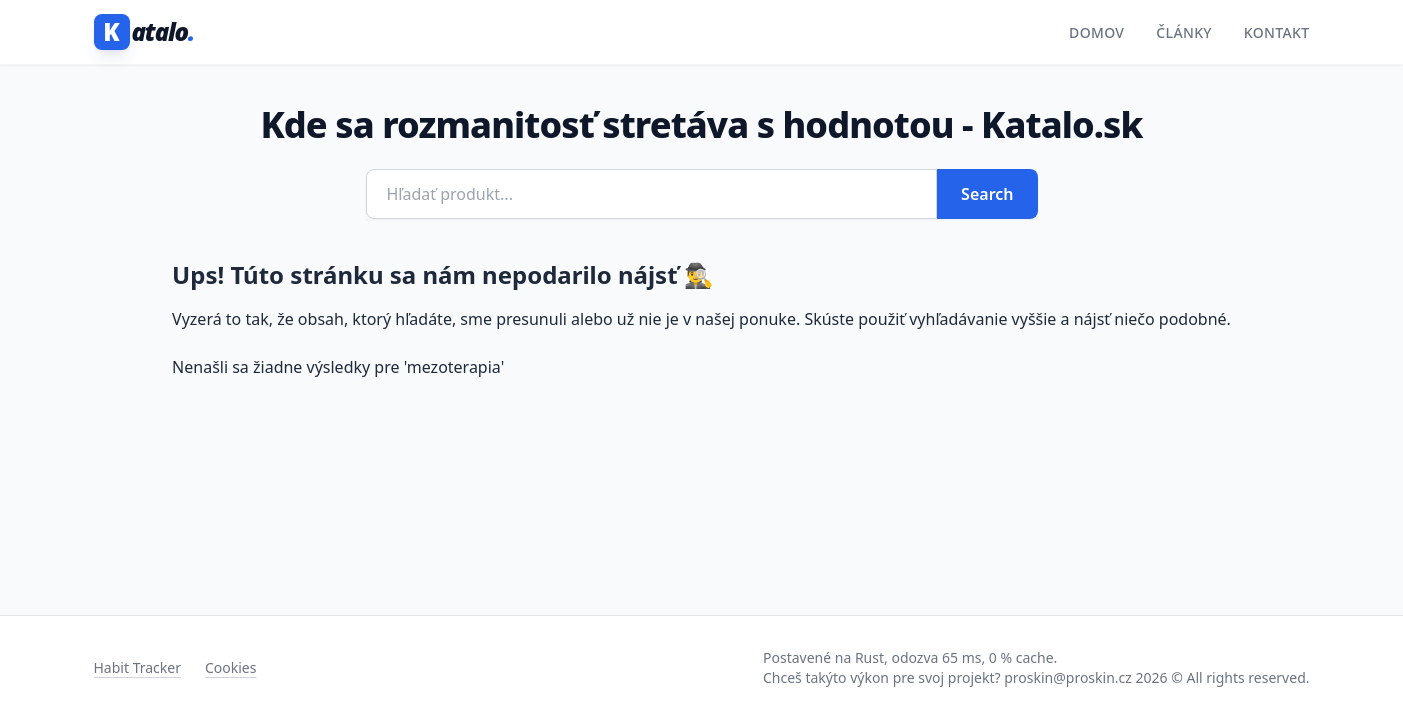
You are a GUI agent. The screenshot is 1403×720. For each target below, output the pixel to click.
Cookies (230, 667)
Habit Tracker (137, 667)
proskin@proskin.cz (1068, 677)
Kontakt (1277, 32)
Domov (1096, 32)
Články (1184, 32)
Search (987, 194)
